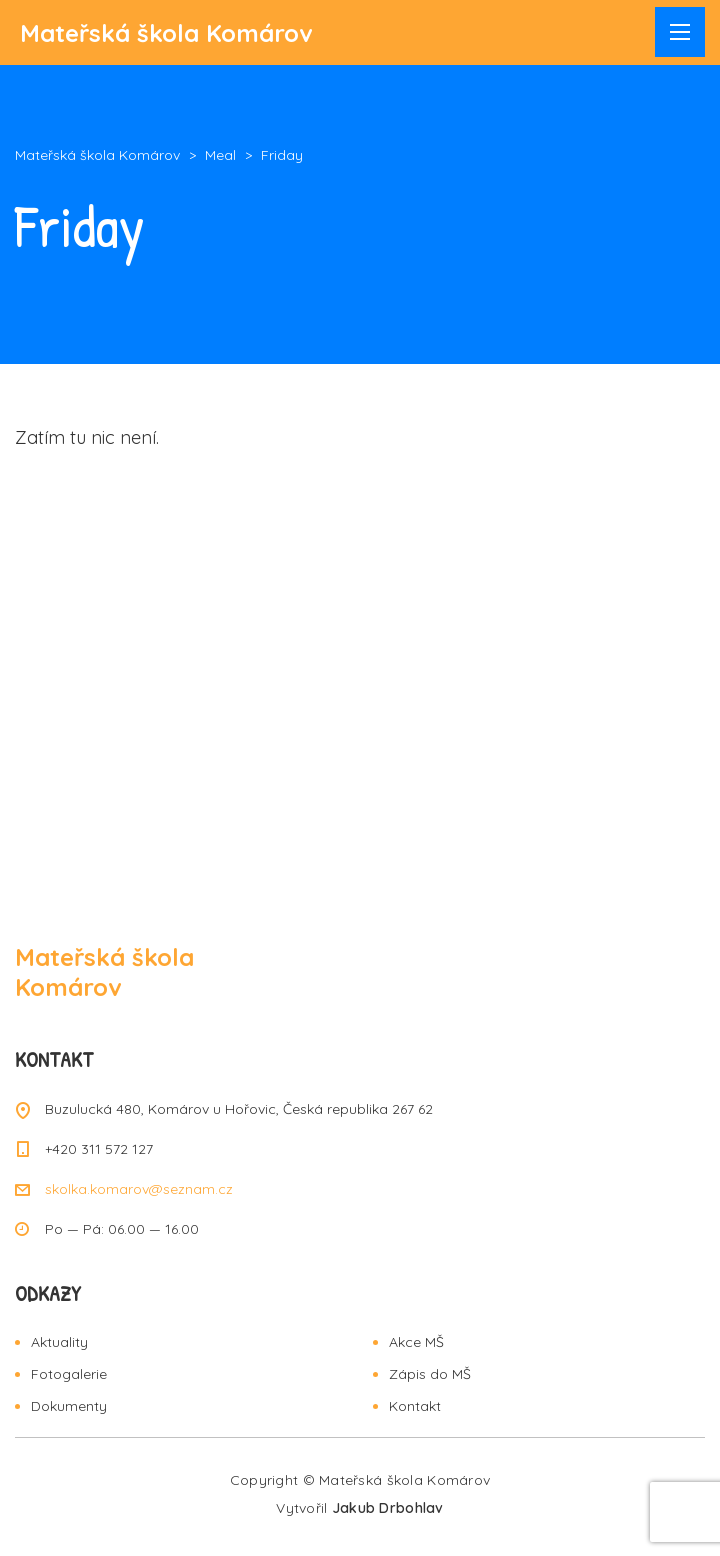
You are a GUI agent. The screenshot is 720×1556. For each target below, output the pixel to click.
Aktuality (59, 1342)
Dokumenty (69, 1406)
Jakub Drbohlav (388, 1508)
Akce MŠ (416, 1342)
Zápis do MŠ (430, 1374)
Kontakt (415, 1406)
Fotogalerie (69, 1374)
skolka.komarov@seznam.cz (139, 1189)
